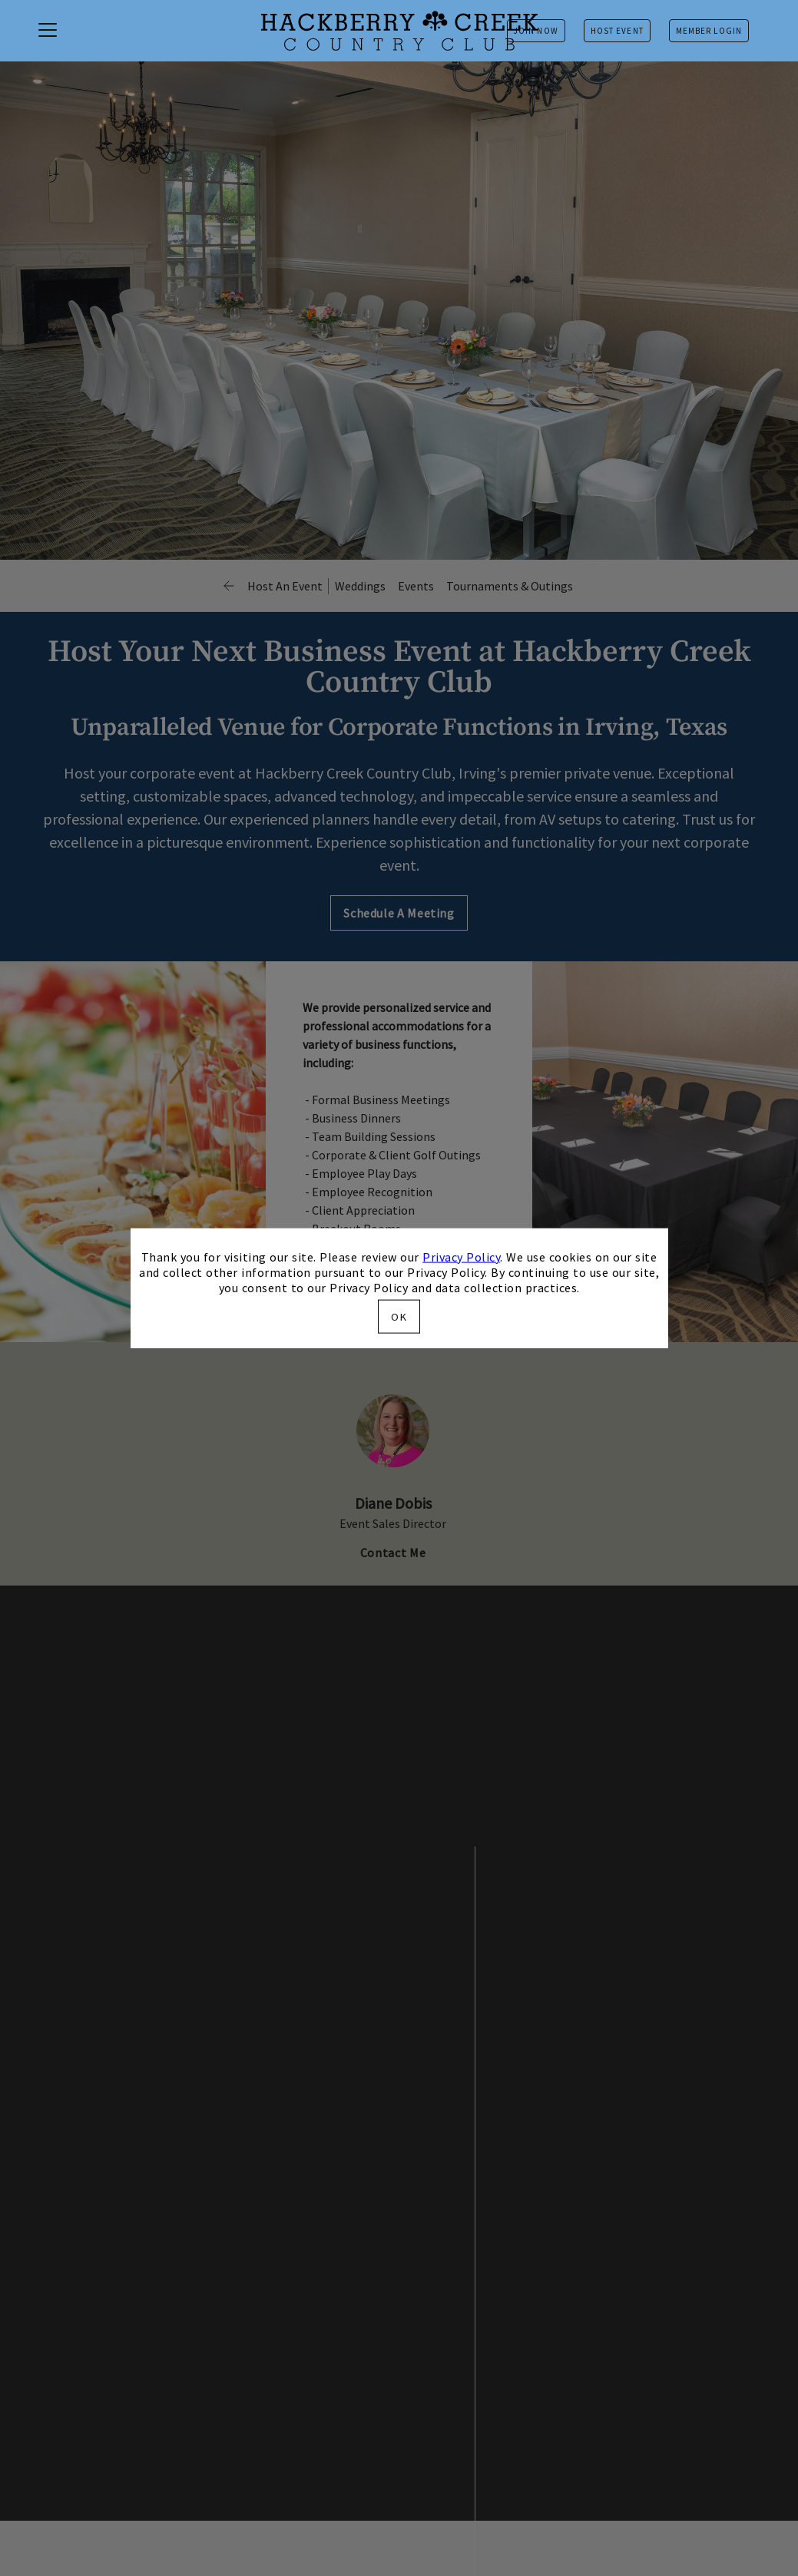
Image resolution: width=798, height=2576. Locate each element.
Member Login (709, 30)
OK (398, 1317)
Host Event (617, 30)
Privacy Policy (461, 1256)
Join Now (536, 30)
